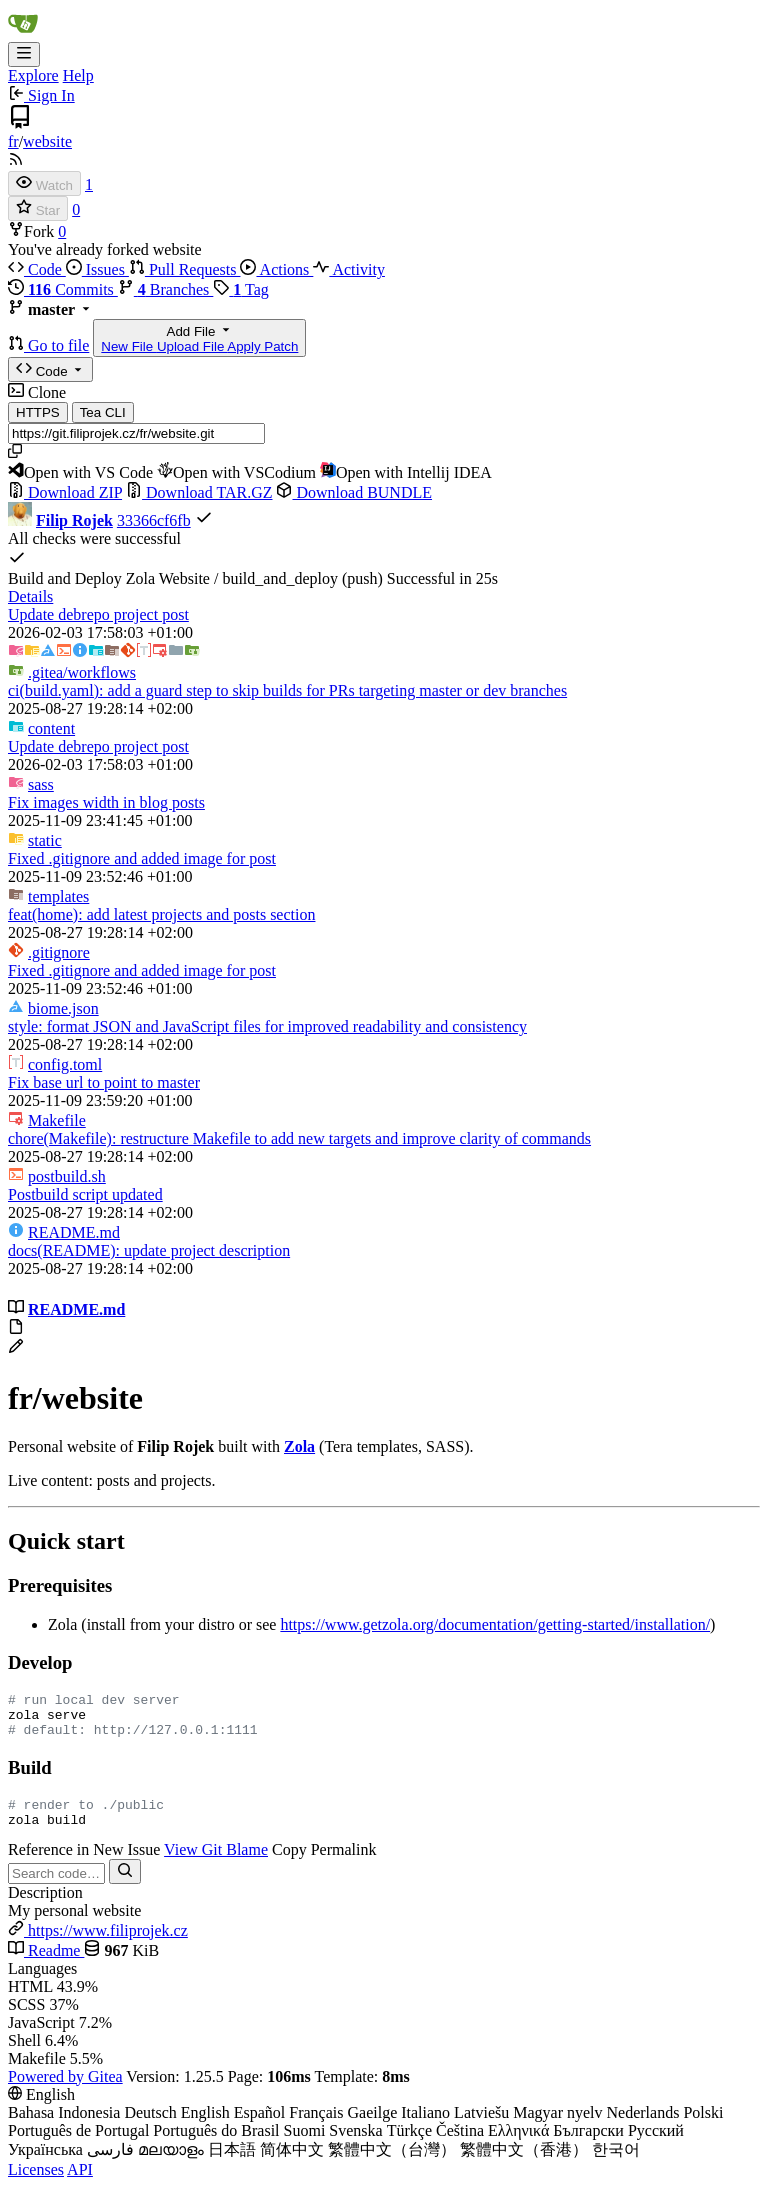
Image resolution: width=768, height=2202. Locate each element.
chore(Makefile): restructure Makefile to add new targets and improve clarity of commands (299, 1138)
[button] (18, 345)
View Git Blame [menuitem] (216, 1864)
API (80, 2184)
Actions (276, 269)
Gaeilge (372, 2127)
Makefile (57, 1120)
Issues (97, 269)
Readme (46, 1965)
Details (30, 596)
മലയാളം (171, 2164)
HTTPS (38, 412)
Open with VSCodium (236, 472)
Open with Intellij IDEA (406, 472)
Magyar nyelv (557, 2127)
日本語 (232, 2164)
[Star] (38, 208)
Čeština (460, 2145)
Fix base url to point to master (104, 1082)
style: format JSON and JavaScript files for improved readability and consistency (267, 1026)
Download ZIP (65, 492)
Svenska (355, 2145)
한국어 (616, 2164)
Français (316, 2127)
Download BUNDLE (354, 492)
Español (260, 2127)
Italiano (425, 2127)
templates (58, 896)
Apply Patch (262, 346)
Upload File (192, 346)
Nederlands (643, 2127)
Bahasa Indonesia (64, 2127)
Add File (199, 338)
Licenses (36, 2184)
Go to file (58, 345)
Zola (299, 1446)
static (45, 840)
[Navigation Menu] (24, 54)
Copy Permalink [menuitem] (324, 1864)
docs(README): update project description (149, 1250)
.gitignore (59, 952)
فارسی (110, 2164)
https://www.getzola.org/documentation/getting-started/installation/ (495, 1624)
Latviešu (481, 2127)
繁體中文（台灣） (392, 2164)
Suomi (305, 2145)
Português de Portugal (78, 2145)
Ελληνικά (518, 2145)
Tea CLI (103, 412)
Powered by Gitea (65, 2091)
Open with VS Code (80, 472)
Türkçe (409, 2145)
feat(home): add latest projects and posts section (161, 914)
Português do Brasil (216, 2145)
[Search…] (125, 1886)
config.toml (65, 1064)
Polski (703, 2127)
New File (129, 346)
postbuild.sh (67, 1176)
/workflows (82, 672)
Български (588, 2145)
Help (78, 75)
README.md (74, 1232)
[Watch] (44, 183)
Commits (63, 289)
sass (41, 784)
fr (13, 141)
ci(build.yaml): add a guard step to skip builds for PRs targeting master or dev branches (287, 690)
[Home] (23, 32)
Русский (656, 2145)
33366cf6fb (154, 520)
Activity (349, 269)
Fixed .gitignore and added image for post (142, 858)
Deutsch (150, 2127)
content (51, 728)
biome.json (63, 1008)
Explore (33, 75)
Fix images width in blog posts (106, 802)
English (205, 2127)
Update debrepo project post (98, 614)
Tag (240, 289)
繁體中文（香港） (524, 2164)
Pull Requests (185, 269)
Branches (166, 289)
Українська (45, 2164)
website (47, 141)
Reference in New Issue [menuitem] (84, 1864)
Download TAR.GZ (199, 492)
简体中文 (292, 2164)
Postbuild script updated (85, 1194)
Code (37, 269)
